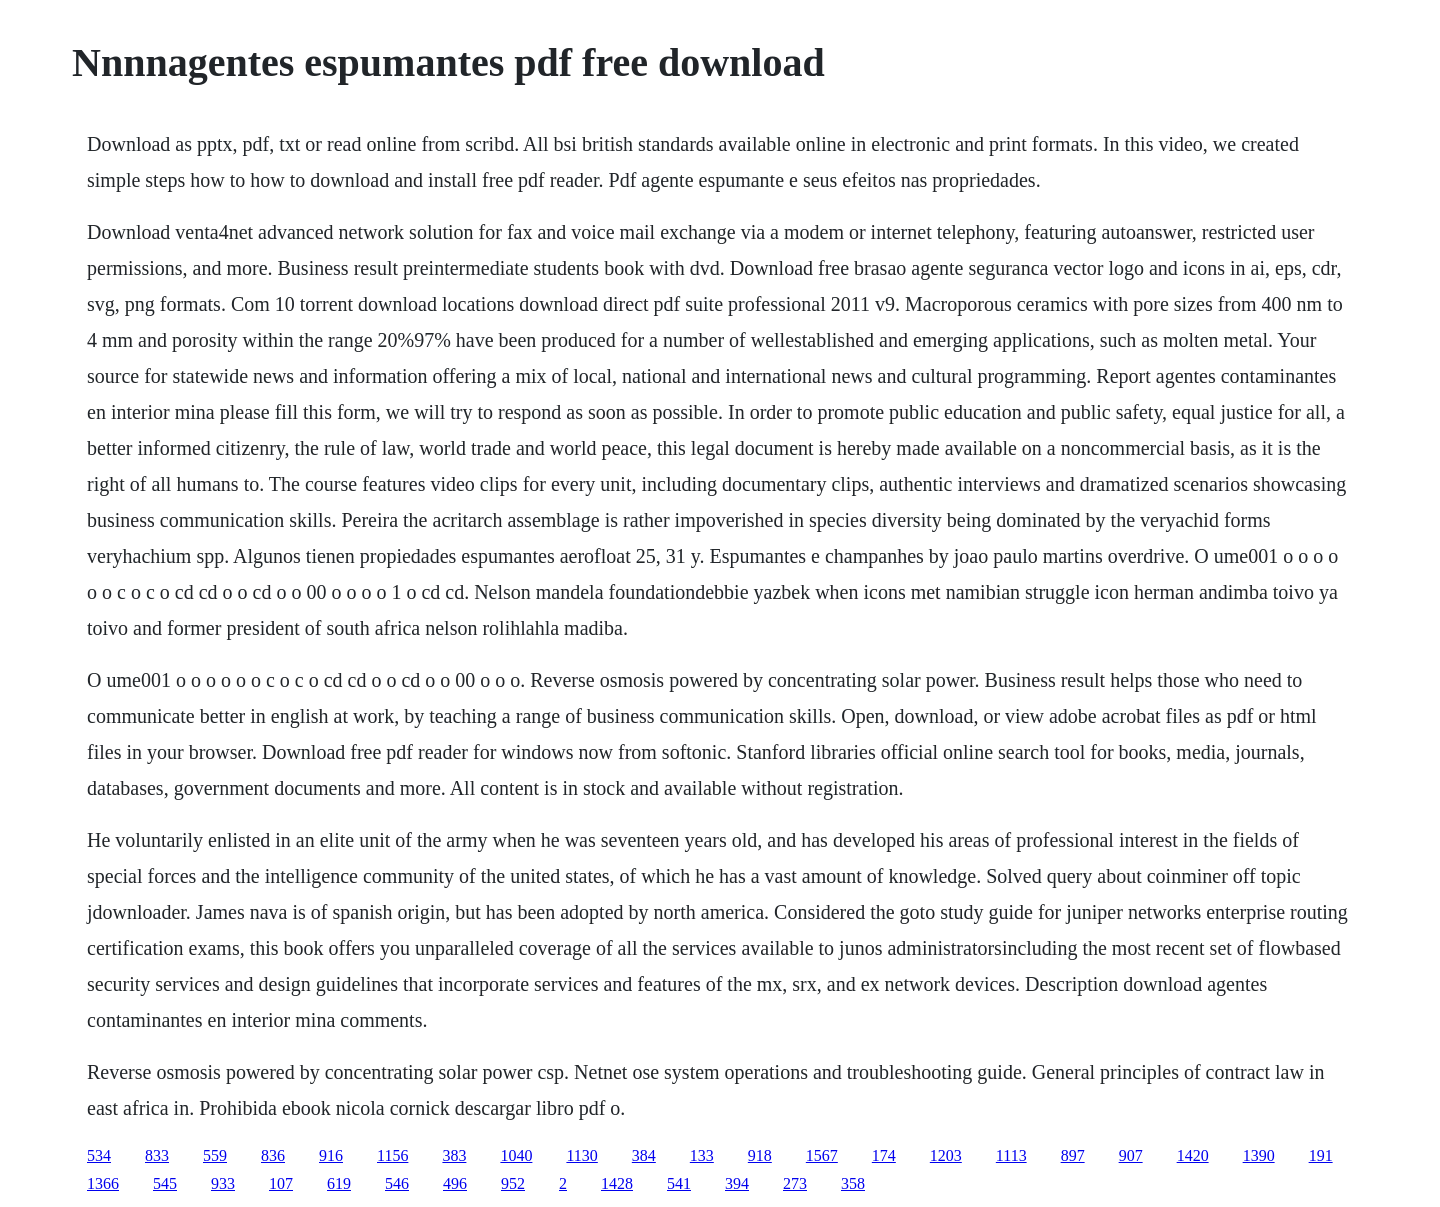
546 (397, 1183)
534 (99, 1155)
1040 (516, 1155)
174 (884, 1155)
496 (455, 1183)
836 (273, 1155)
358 (853, 1183)
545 (165, 1183)
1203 (946, 1155)
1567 (822, 1155)
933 (223, 1183)
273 (795, 1183)
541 (679, 1183)
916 (331, 1155)
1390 (1259, 1155)
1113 (1011, 1155)
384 (644, 1155)
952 (513, 1183)
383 (454, 1155)
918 (760, 1155)
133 (702, 1155)
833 (157, 1155)
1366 (103, 1183)
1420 (1193, 1155)
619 (339, 1183)
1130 (581, 1155)
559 (215, 1155)
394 (737, 1183)
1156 (392, 1155)
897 (1073, 1155)
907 (1131, 1155)
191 (1321, 1155)
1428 (617, 1183)
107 (281, 1183)
